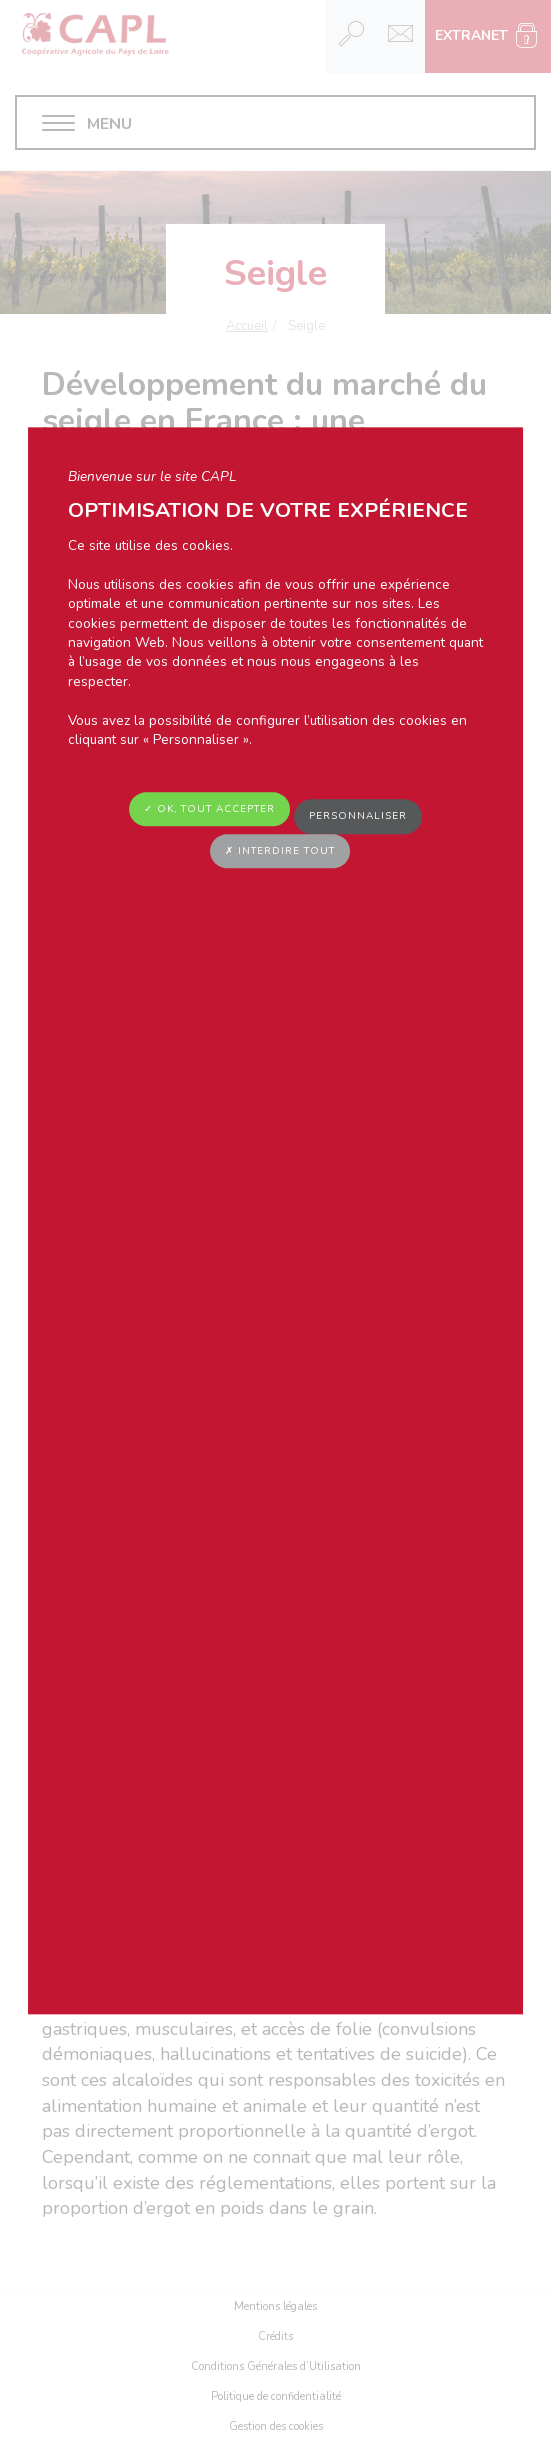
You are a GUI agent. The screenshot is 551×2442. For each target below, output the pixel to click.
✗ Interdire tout (280, 851)
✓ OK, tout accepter (209, 809)
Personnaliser (358, 817)
